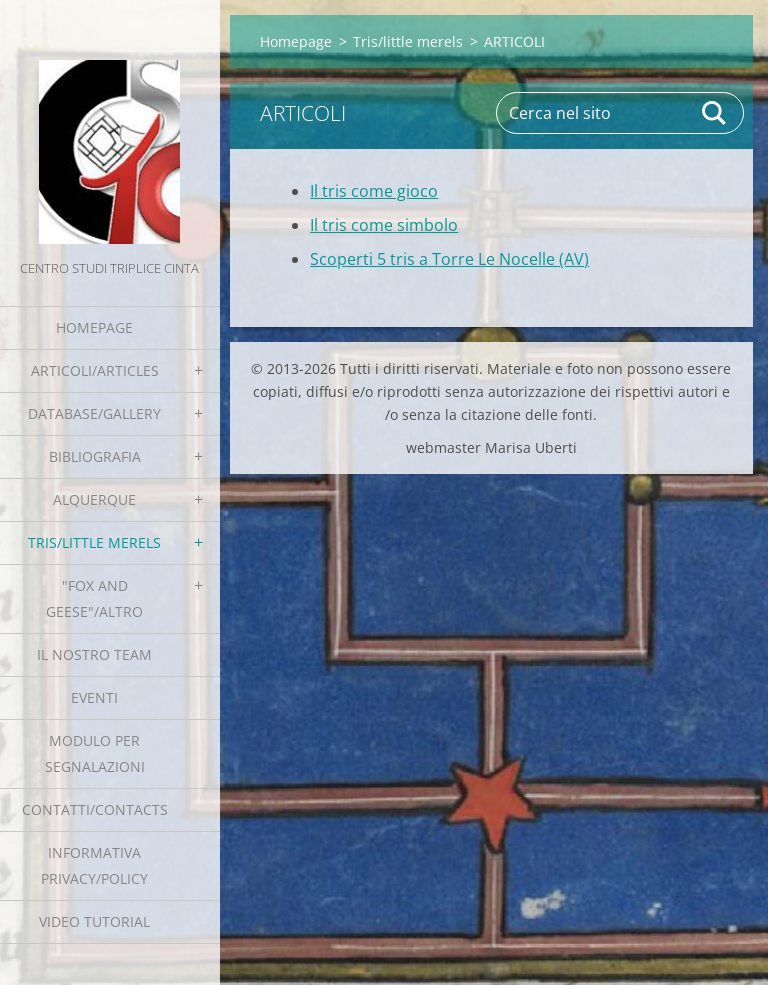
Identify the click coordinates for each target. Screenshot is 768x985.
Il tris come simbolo (384, 225)
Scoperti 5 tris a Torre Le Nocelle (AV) (449, 259)
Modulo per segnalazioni (95, 753)
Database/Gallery (94, 413)
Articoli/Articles (95, 370)
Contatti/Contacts (95, 809)
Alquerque (94, 499)
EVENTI (94, 697)
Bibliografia (95, 456)
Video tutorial (94, 921)
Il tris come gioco (374, 191)
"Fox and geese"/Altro (94, 598)
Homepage (94, 327)
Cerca (715, 113)
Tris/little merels (94, 542)
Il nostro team (94, 654)
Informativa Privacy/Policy (94, 865)
